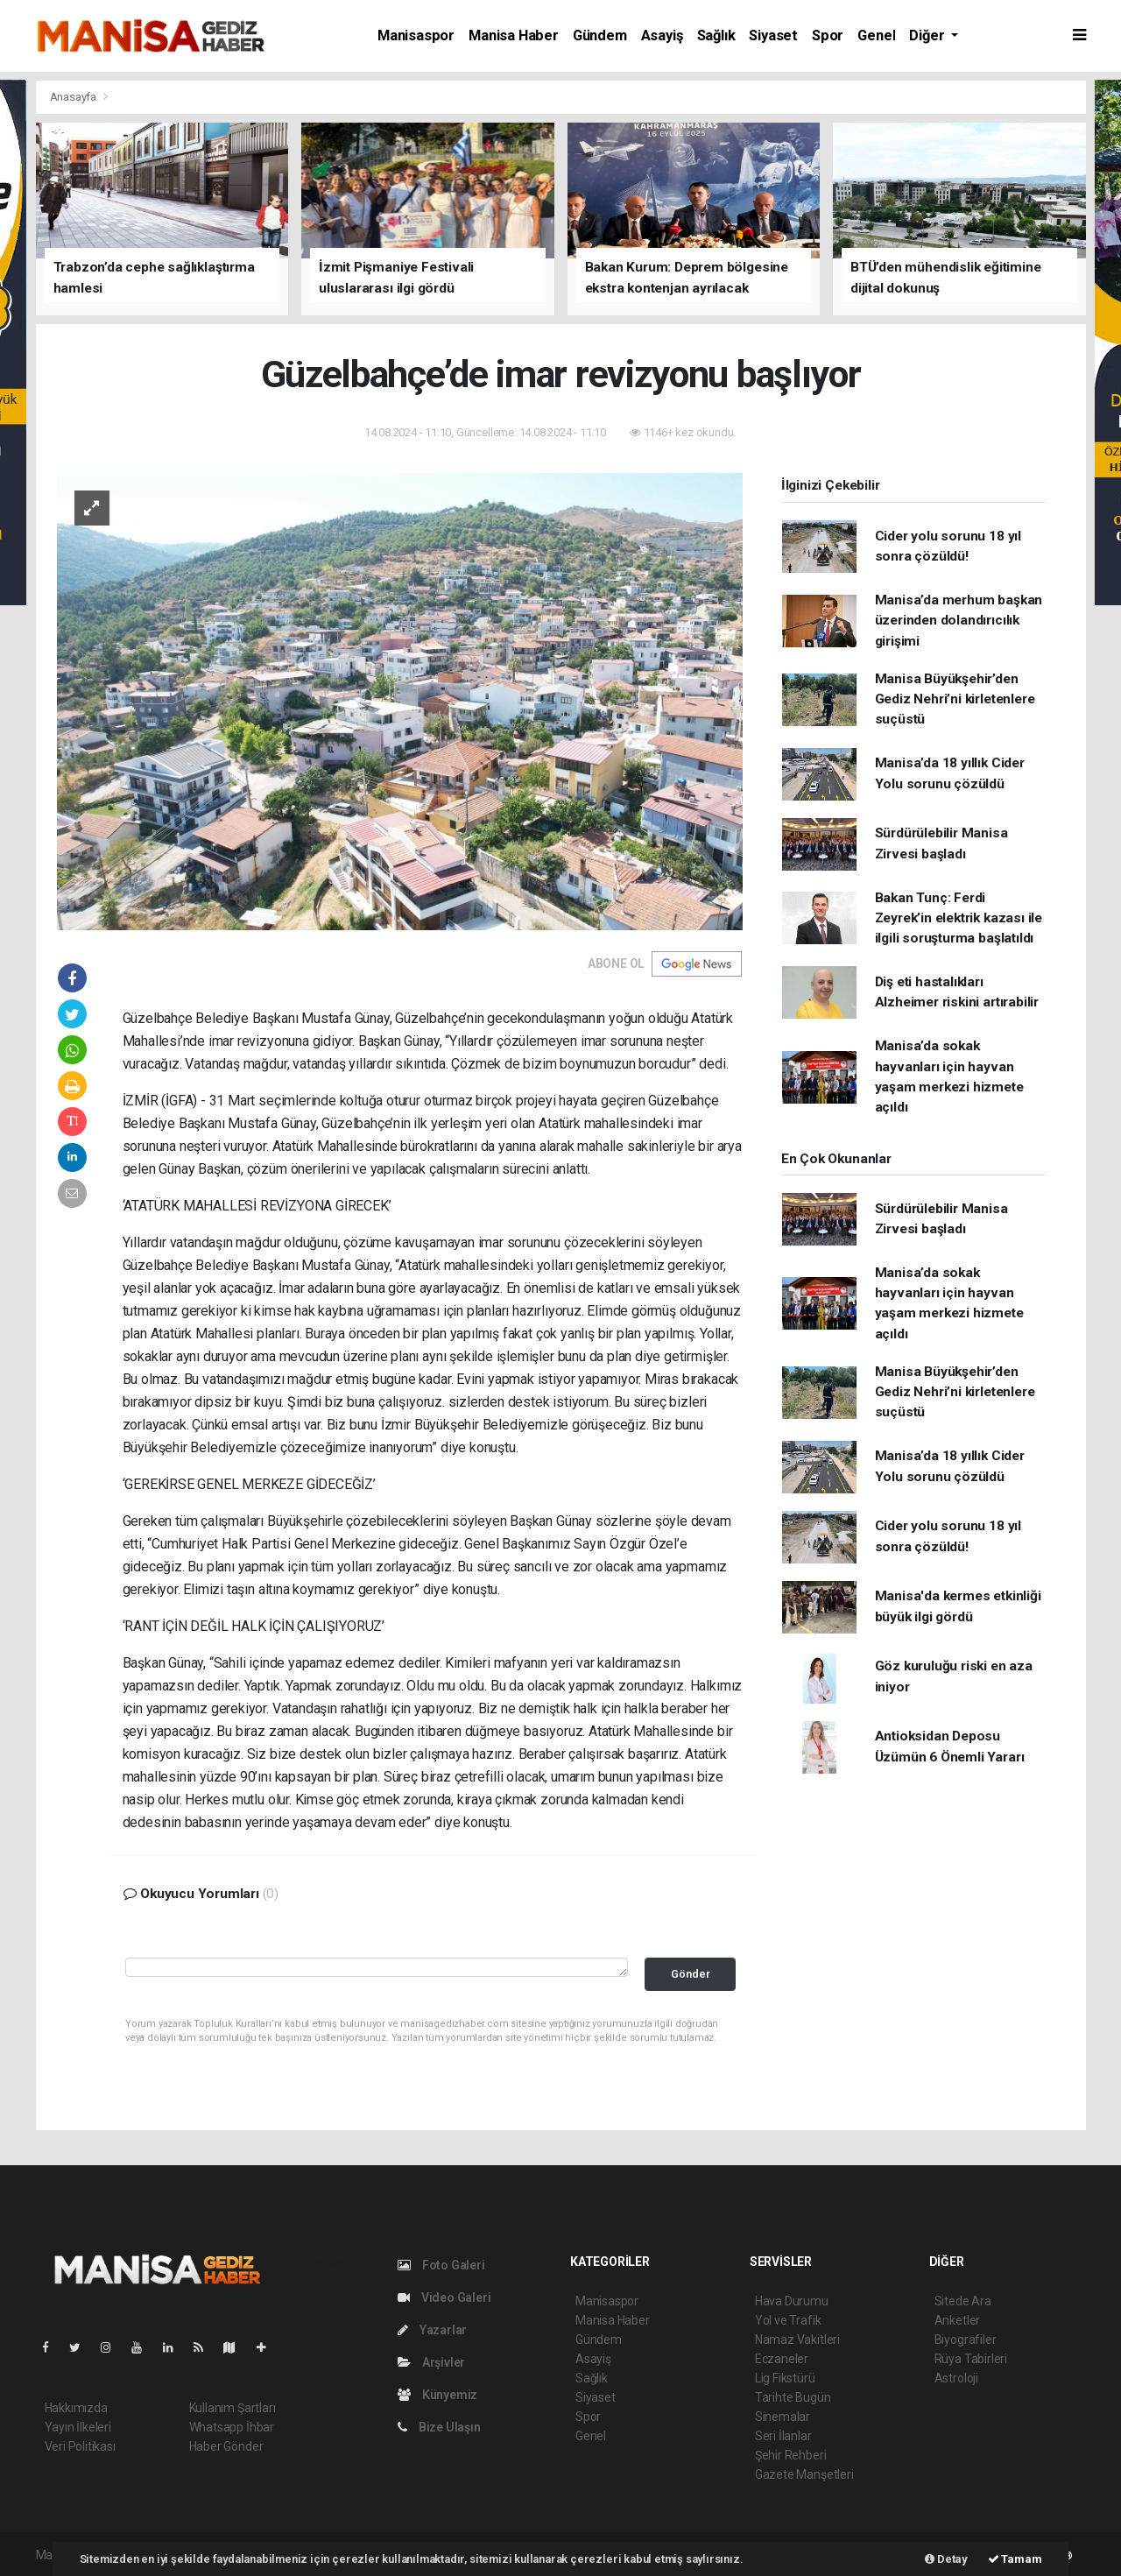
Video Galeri (444, 2297)
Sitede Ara (962, 2301)
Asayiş (662, 35)
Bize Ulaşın (439, 2427)
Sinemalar (782, 2417)
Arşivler (431, 2362)
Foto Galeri (441, 2265)
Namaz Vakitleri (797, 2340)
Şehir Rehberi (791, 2455)
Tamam (1015, 2558)
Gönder (690, 1973)
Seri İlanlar (783, 2436)
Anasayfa (74, 96)
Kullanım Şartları (232, 2408)
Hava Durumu (791, 2301)
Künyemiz (437, 2395)
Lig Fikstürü (785, 2378)
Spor (827, 35)
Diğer (928, 35)
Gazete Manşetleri (804, 2474)
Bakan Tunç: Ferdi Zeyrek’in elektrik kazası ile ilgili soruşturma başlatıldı (958, 918)
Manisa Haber (514, 35)
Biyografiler (965, 2340)
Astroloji (956, 2378)
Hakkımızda (76, 2408)
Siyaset (773, 35)
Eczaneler (781, 2359)
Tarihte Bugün (793, 2397)
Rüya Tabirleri (970, 2359)
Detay (946, 2558)
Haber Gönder (226, 2446)
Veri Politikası (80, 2446)
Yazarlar (432, 2330)
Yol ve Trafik (788, 2320)
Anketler (957, 2320)
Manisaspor (416, 35)
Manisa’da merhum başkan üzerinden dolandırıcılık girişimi (959, 620)
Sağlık (716, 35)
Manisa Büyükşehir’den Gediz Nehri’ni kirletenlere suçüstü (955, 699)
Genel (876, 35)
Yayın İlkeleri (78, 2427)
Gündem (600, 35)
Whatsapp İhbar (231, 2427)
